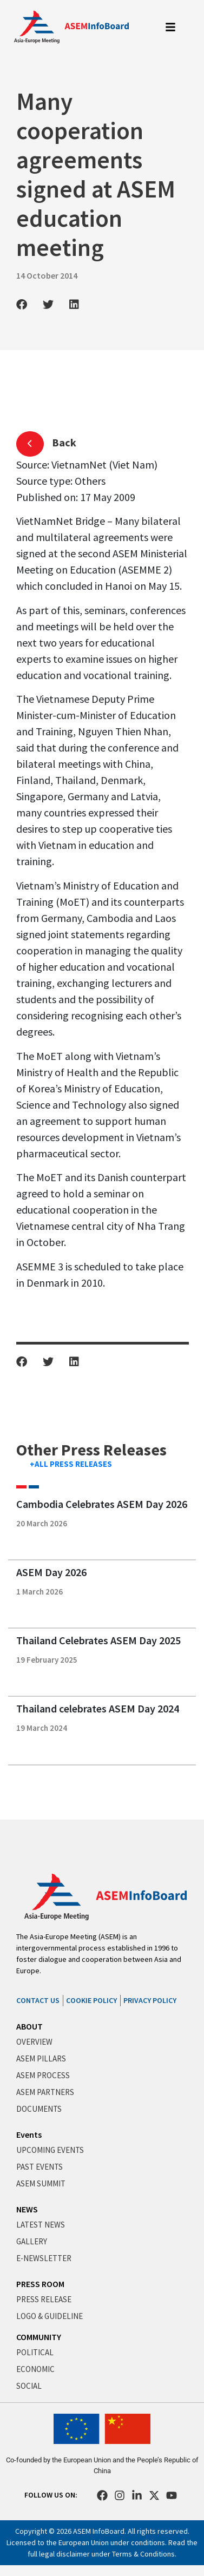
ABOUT (29, 2026)
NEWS (27, 2209)
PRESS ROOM (40, 2283)
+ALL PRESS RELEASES (71, 1464)
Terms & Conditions (143, 2554)
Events (29, 2134)
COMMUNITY (38, 2336)
